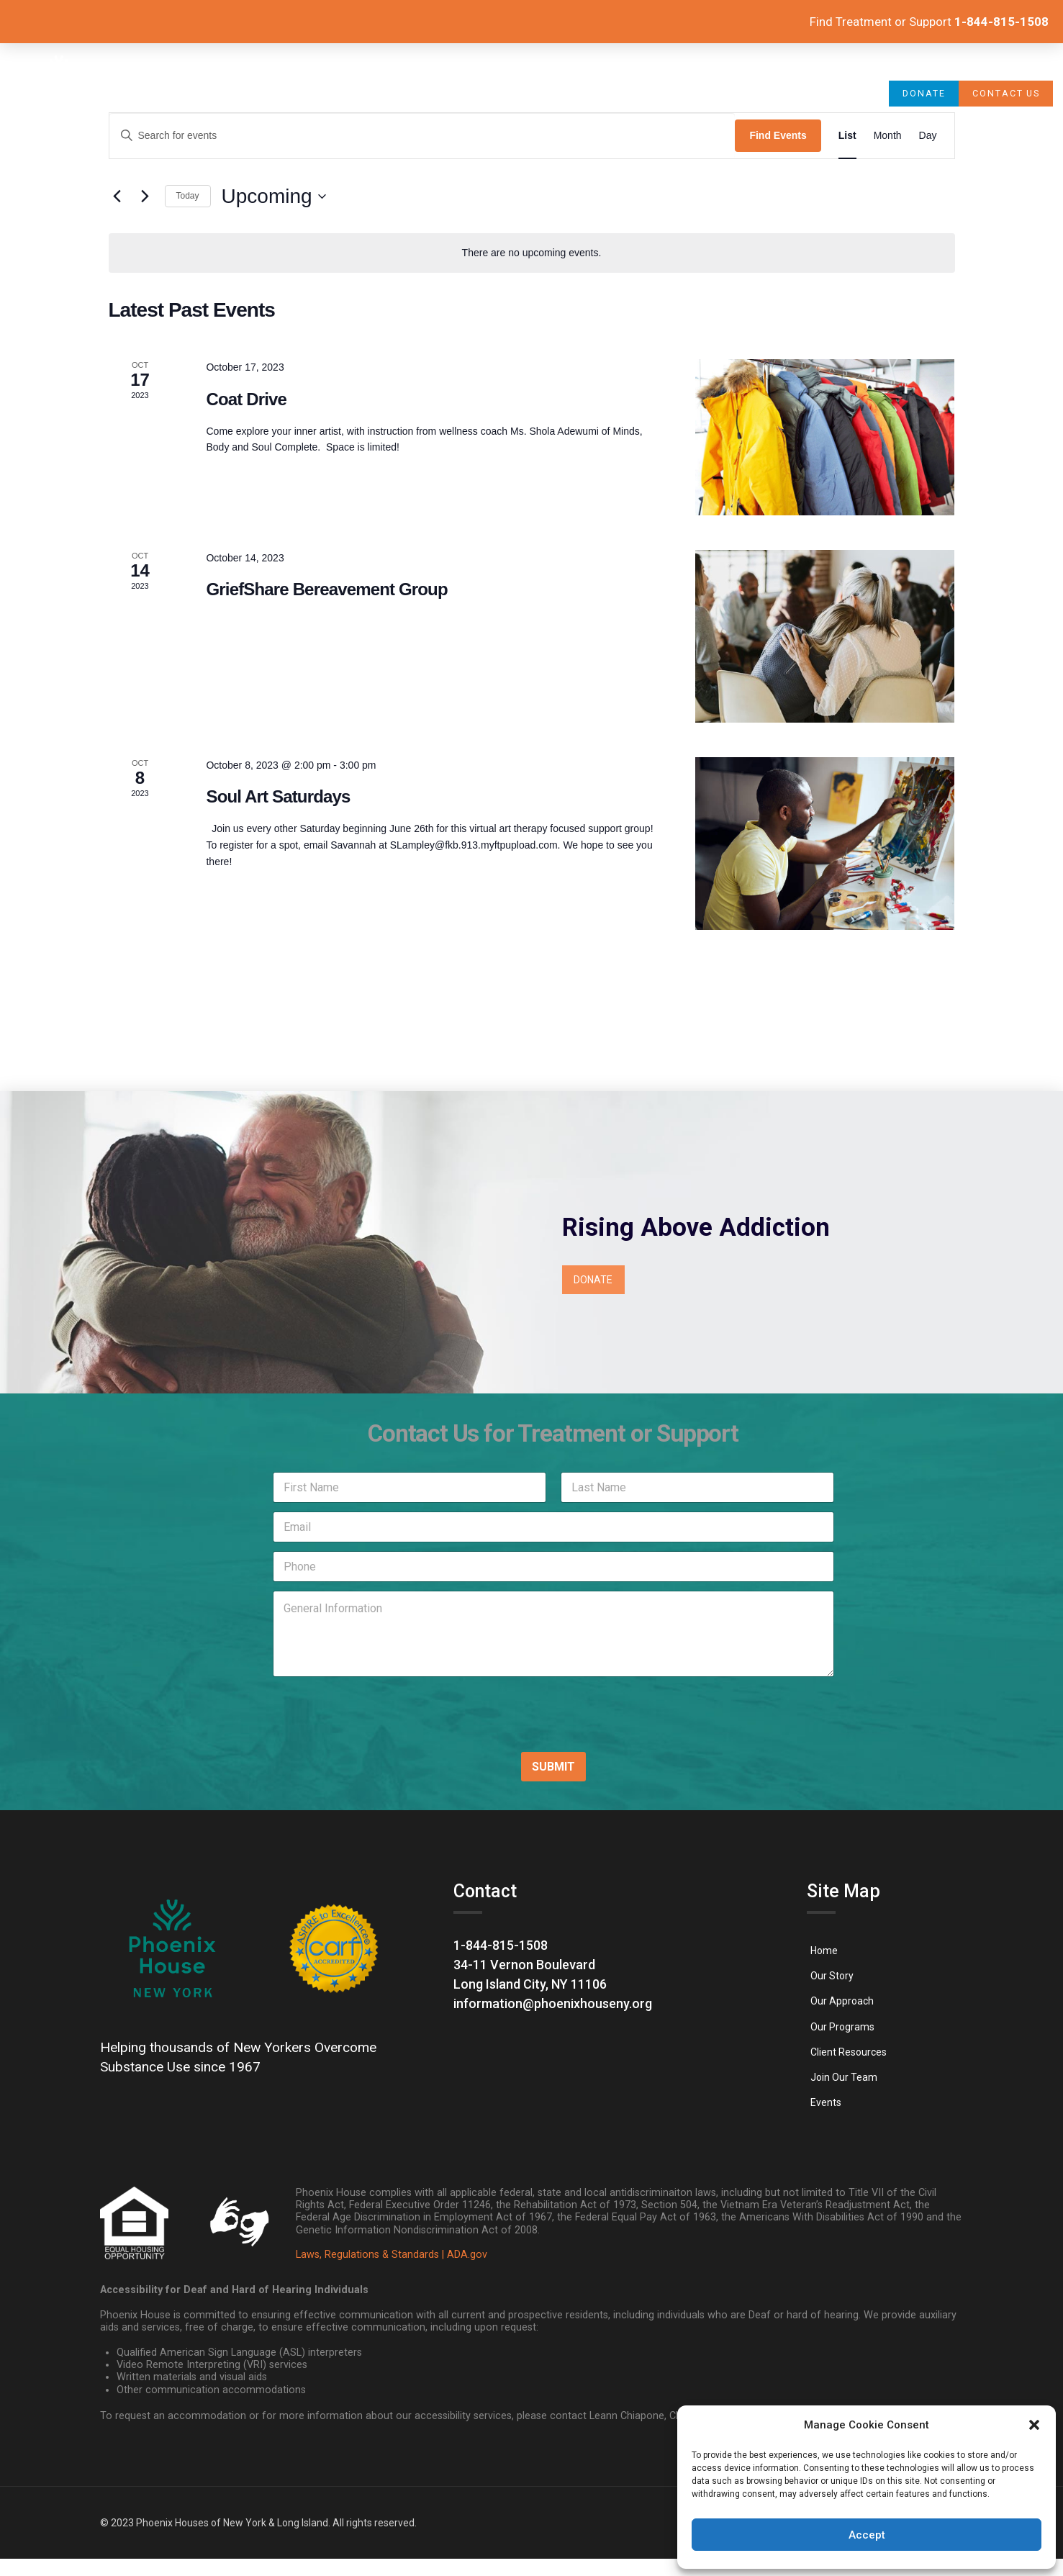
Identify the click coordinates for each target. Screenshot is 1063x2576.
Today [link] (187, 196)
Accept (867, 2534)
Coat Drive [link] (246, 399)
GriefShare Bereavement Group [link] (326, 589)
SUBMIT (553, 1766)
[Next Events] (145, 196)
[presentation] (357, 1730)
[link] (59, 93)
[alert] (532, 253)
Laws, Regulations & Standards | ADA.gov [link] (391, 2255)
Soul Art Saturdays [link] (278, 796)
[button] (1034, 2425)
